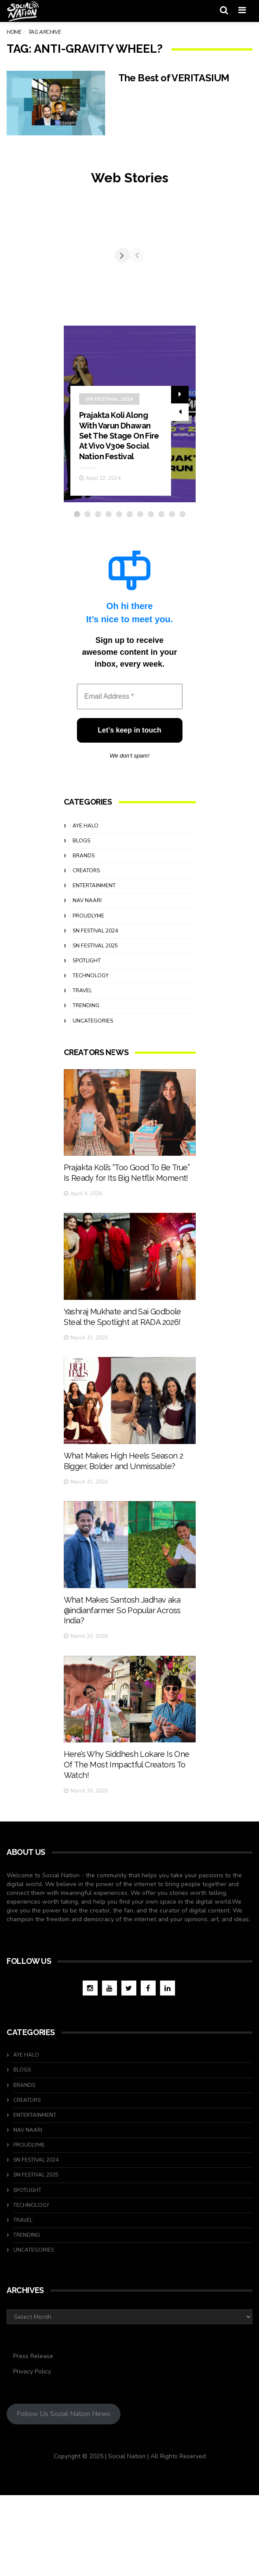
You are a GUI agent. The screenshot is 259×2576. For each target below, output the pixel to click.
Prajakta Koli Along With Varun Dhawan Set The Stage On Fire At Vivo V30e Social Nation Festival (119, 515)
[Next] (188, 294)
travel (82, 1069)
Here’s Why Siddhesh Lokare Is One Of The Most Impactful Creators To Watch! (127, 1872)
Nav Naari (87, 979)
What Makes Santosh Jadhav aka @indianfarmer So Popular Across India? (122, 1717)
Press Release (33, 2437)
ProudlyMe (88, 994)
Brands (84, 934)
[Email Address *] (129, 775)
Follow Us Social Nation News (63, 2495)
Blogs (81, 919)
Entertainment (94, 964)
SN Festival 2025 (95, 1024)
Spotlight (87, 1039)
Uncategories (93, 1099)
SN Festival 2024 (109, 478)
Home (14, 32)
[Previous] (71, 294)
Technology (91, 1054)
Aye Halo (85, 904)
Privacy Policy (32, 2452)
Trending (86, 1084)
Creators (86, 949)
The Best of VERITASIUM (178, 77)
